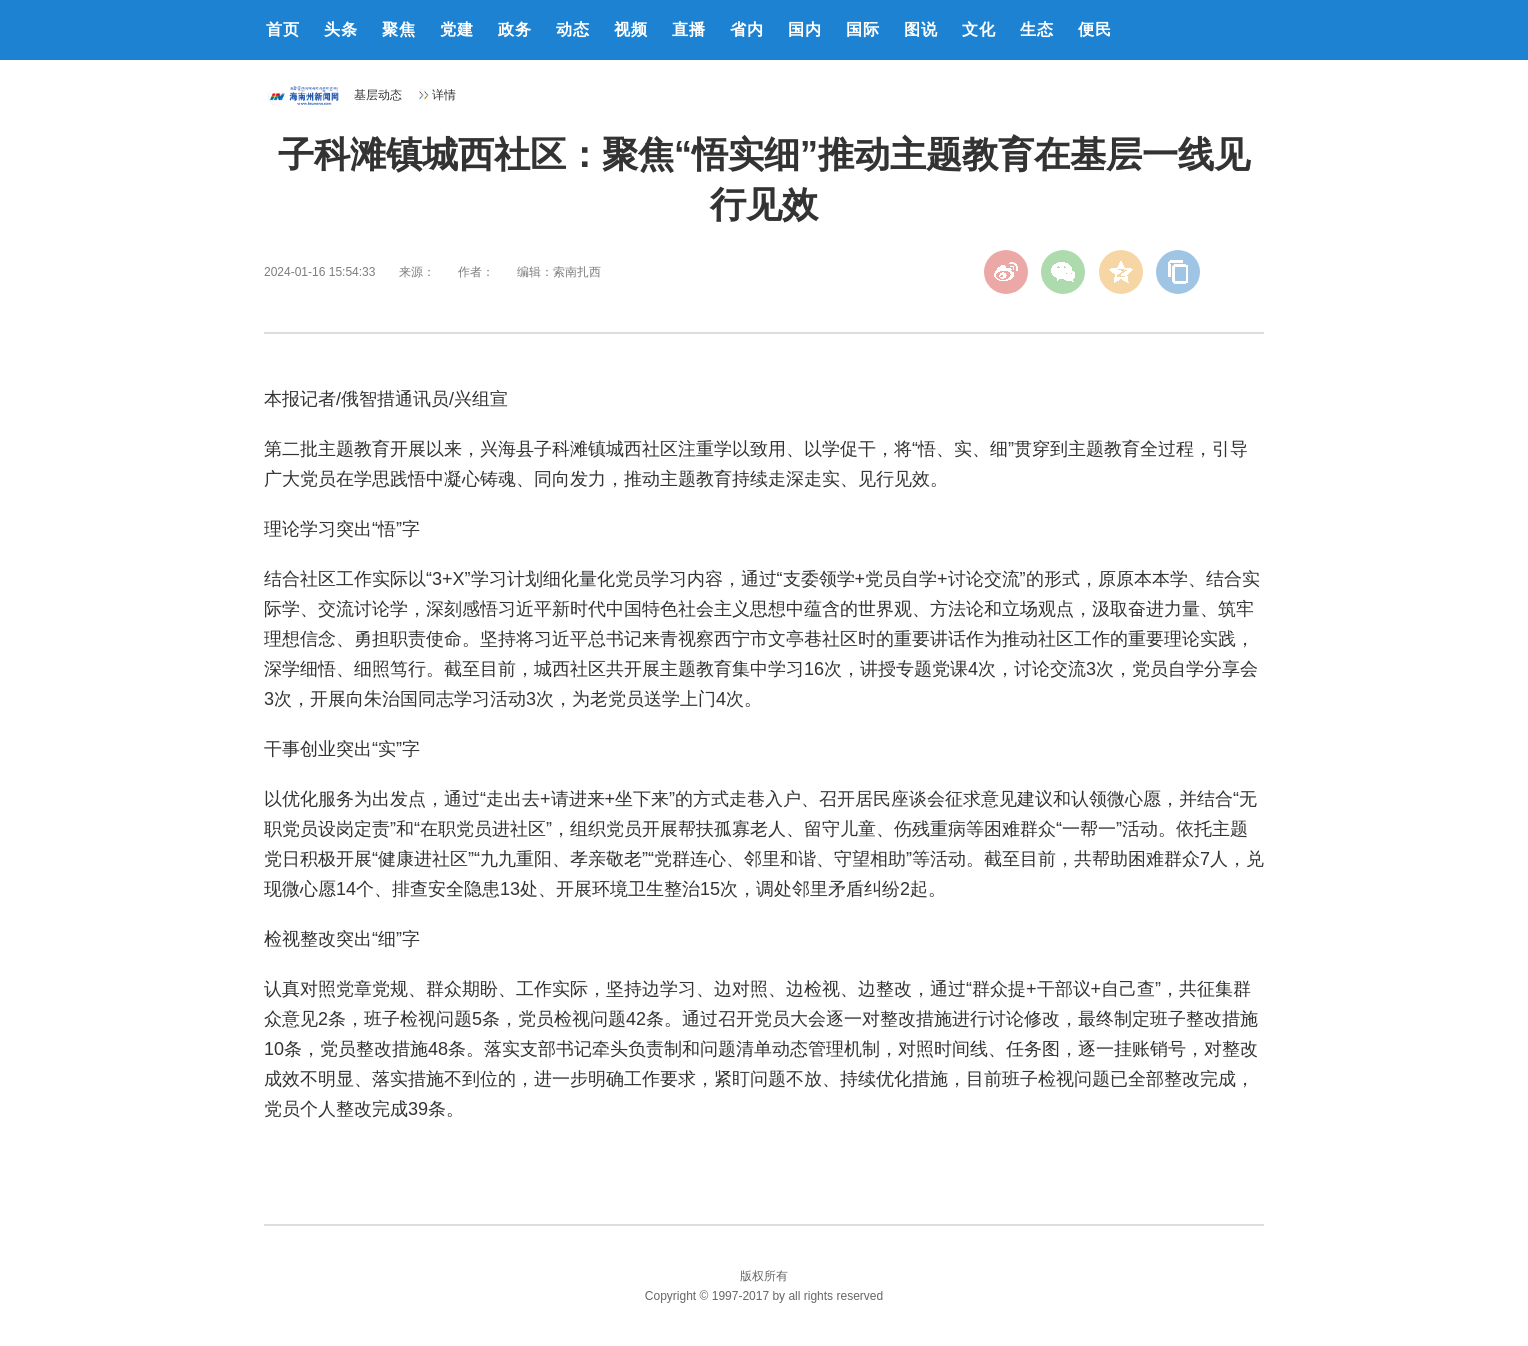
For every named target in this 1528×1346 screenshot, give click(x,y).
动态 (573, 29)
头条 (341, 29)
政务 (515, 29)
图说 (921, 29)
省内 (747, 29)
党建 (457, 29)
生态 (1037, 29)
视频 (631, 29)
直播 (689, 29)
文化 (979, 29)
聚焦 (399, 29)
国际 (863, 29)
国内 (805, 29)
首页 (283, 29)
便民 (1095, 29)
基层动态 (378, 95)
